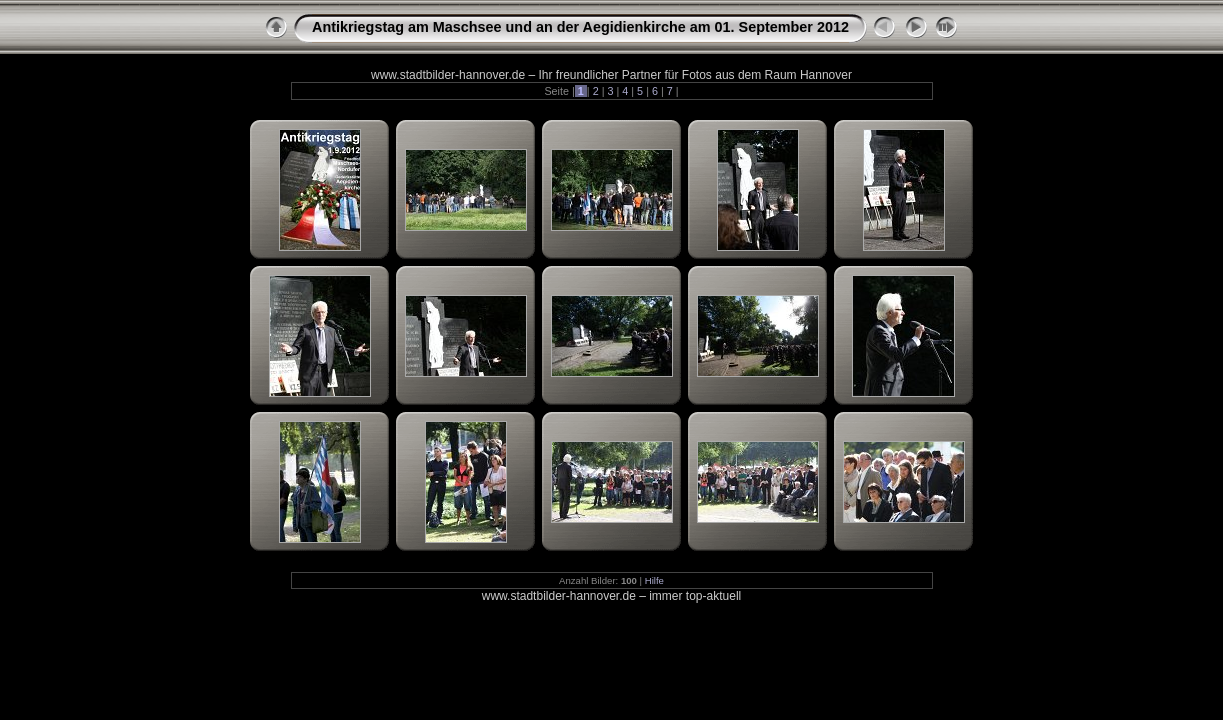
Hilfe (654, 580)
